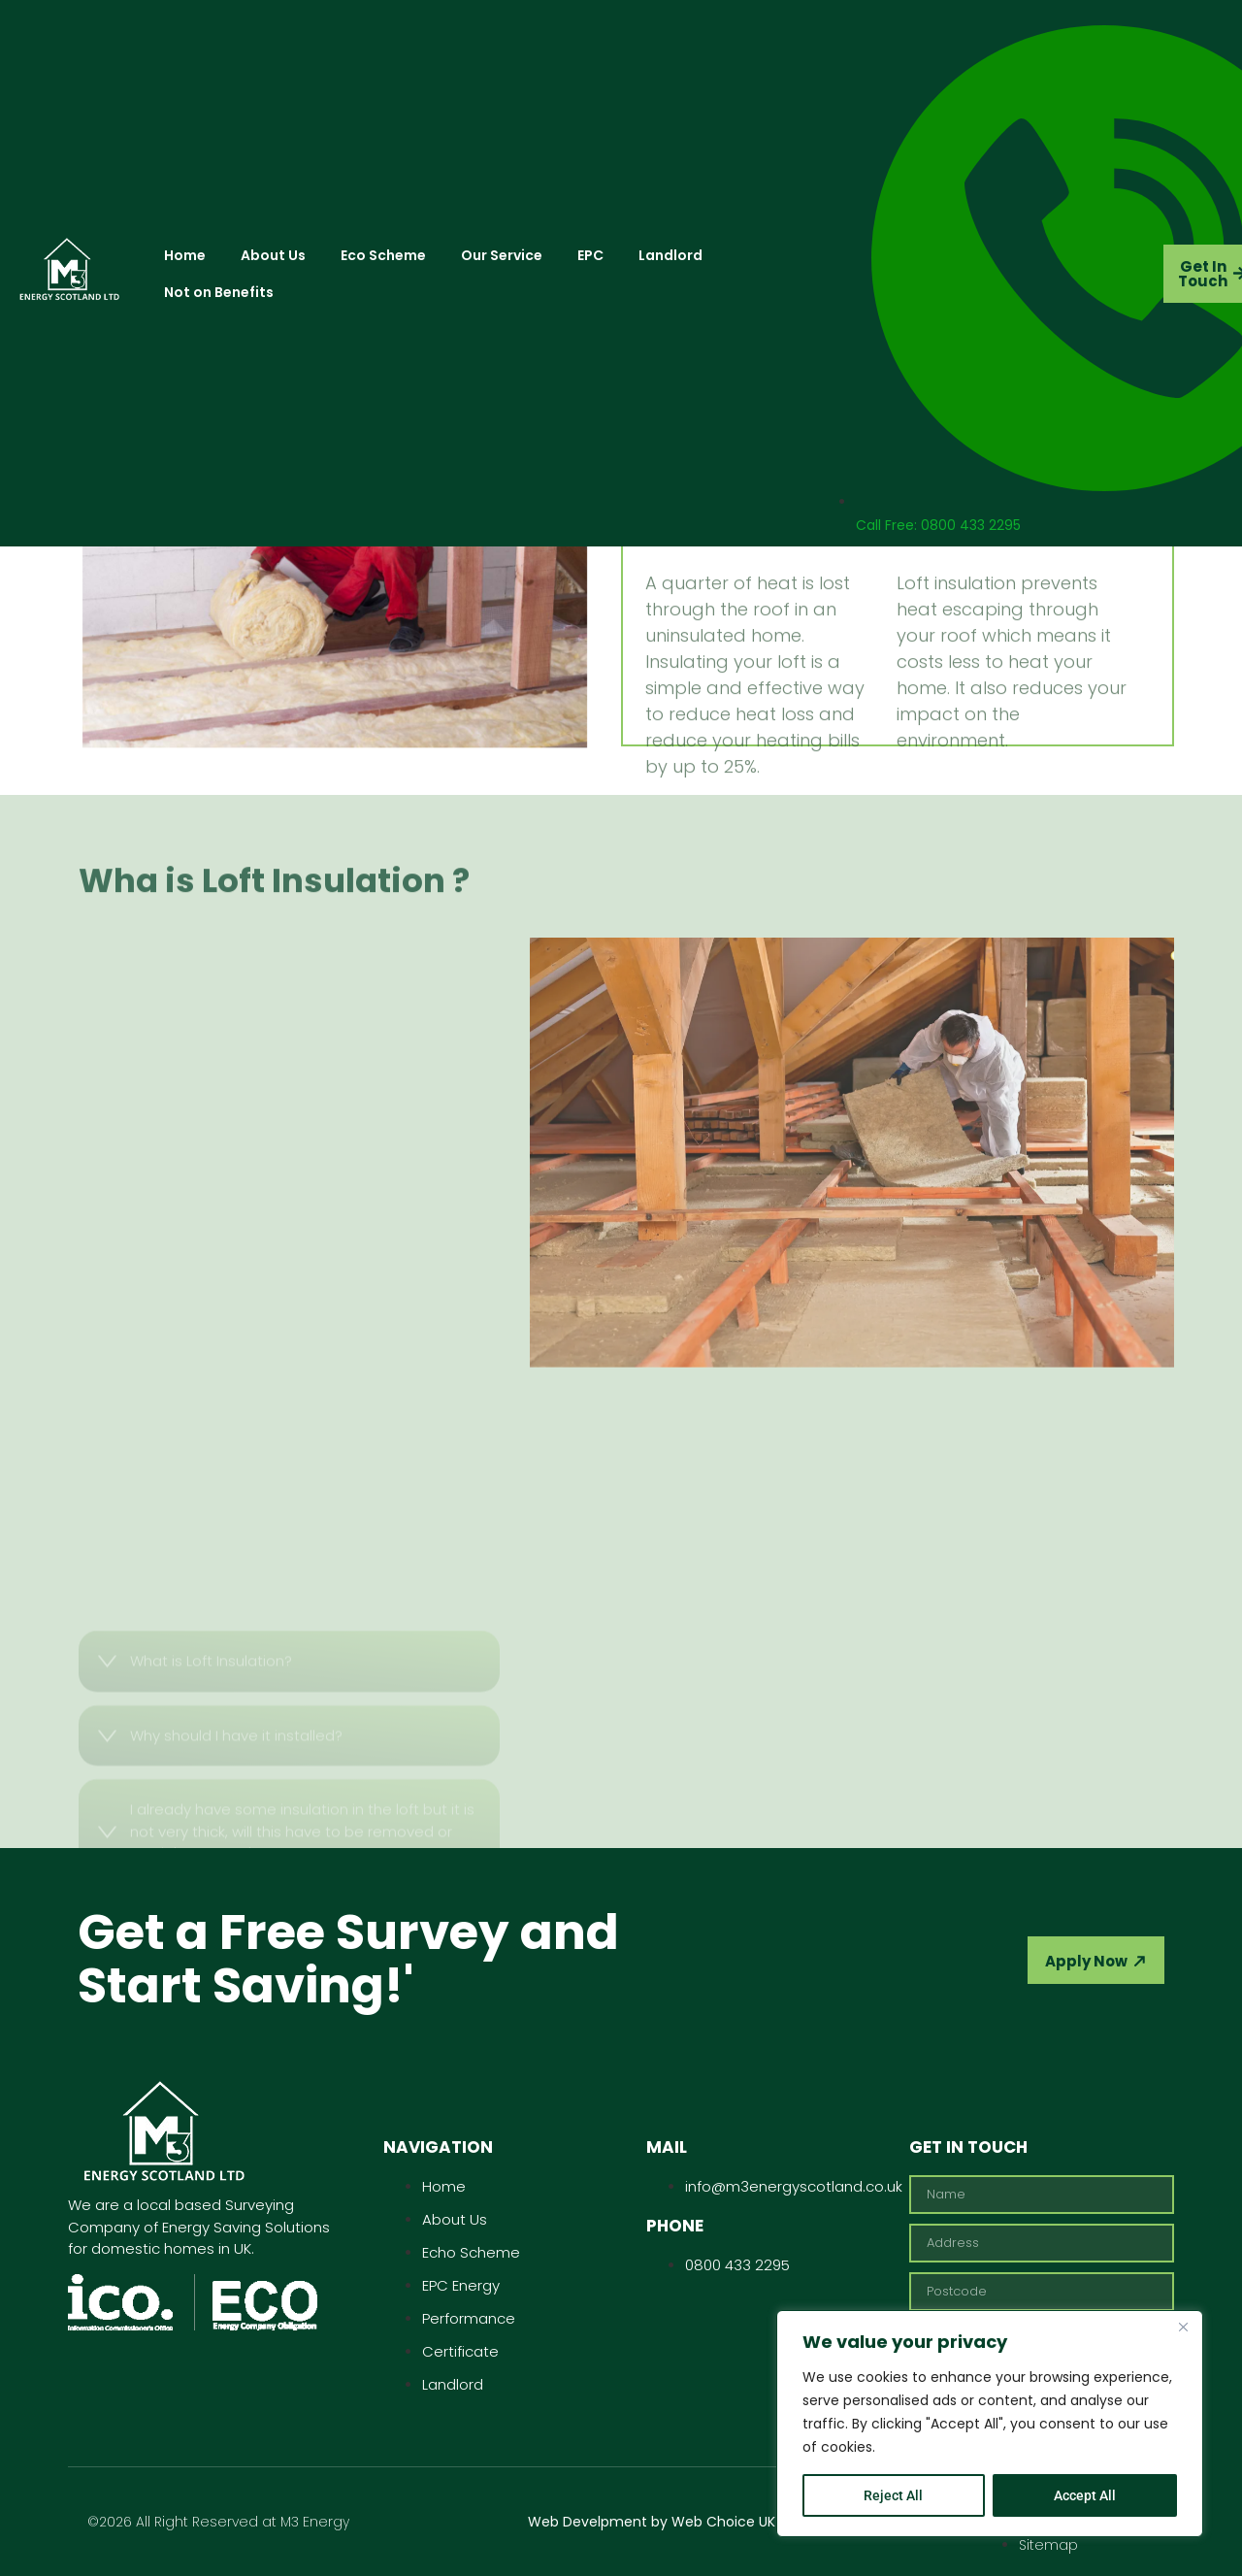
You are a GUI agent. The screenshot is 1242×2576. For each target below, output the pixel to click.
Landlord (670, 255)
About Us (273, 255)
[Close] (1182, 2326)
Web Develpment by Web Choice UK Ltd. (665, 2521)
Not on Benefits (219, 292)
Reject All (893, 2495)
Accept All (1085, 2495)
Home (185, 255)
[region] (989, 2423)
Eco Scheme (383, 255)
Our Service (501, 255)
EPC (590, 255)
